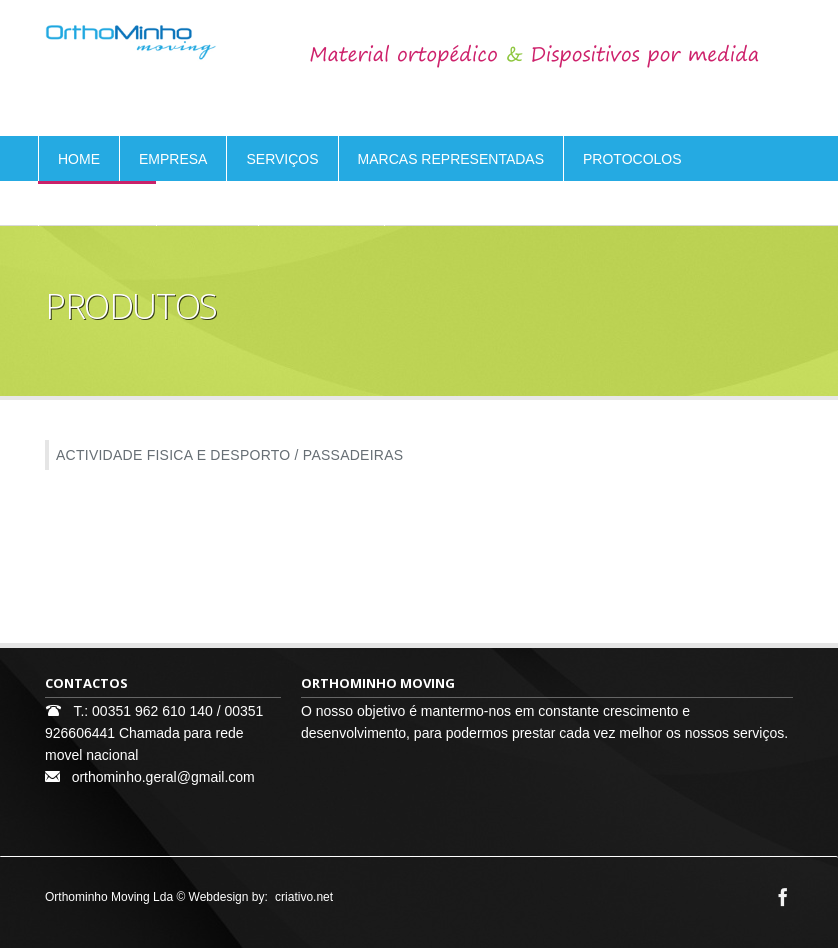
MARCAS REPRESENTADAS (451, 159)
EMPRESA (173, 159)
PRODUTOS (97, 204)
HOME (79, 159)
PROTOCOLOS (632, 159)
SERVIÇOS (282, 159)
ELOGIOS (207, 204)
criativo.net (304, 897)
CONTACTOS (321, 204)
